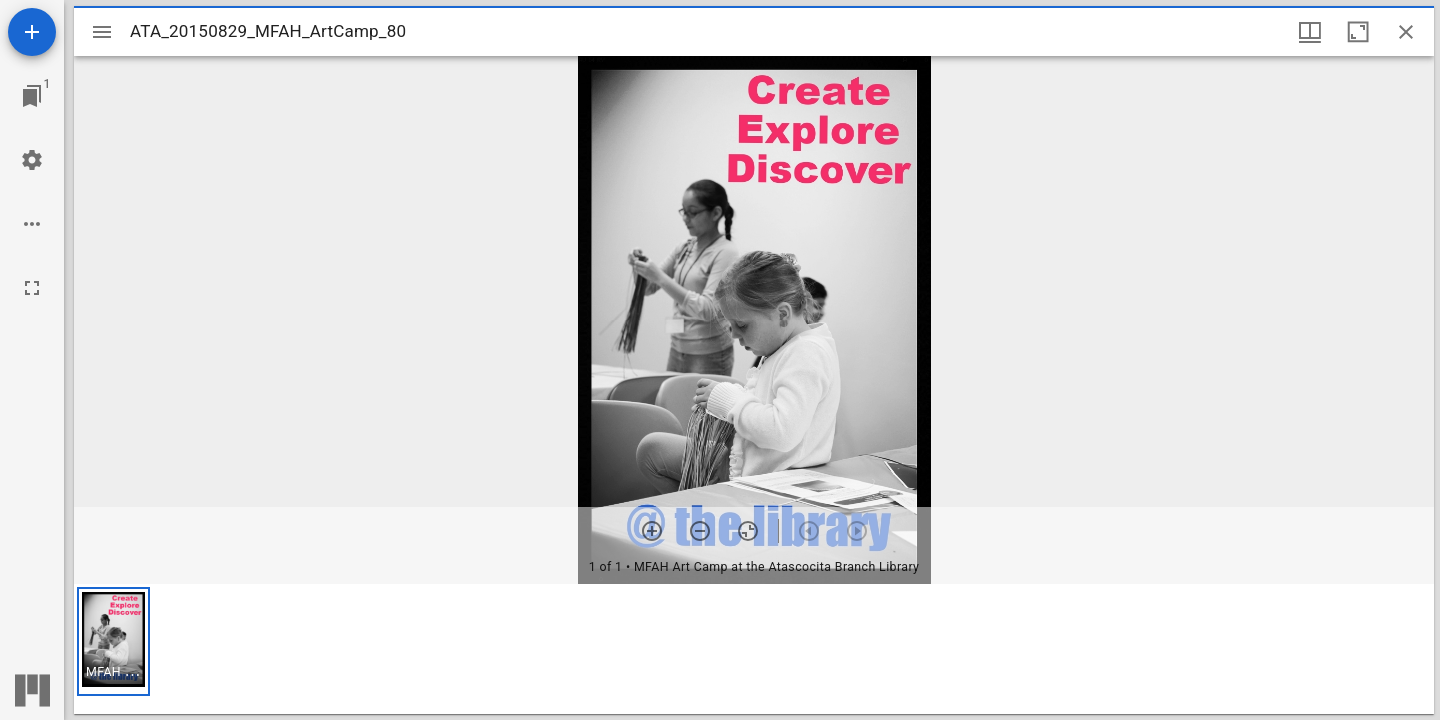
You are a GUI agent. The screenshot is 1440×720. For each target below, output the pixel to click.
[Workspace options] (32, 224)
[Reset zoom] (748, 531)
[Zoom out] (700, 531)
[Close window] (1406, 32)
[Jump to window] (32, 96)
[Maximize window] (1358, 32)
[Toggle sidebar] (102, 32)
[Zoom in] (652, 531)
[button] (113, 641)
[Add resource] (32, 32)
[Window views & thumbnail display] (1310, 32)
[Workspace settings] (32, 160)
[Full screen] (32, 288)
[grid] (754, 649)
